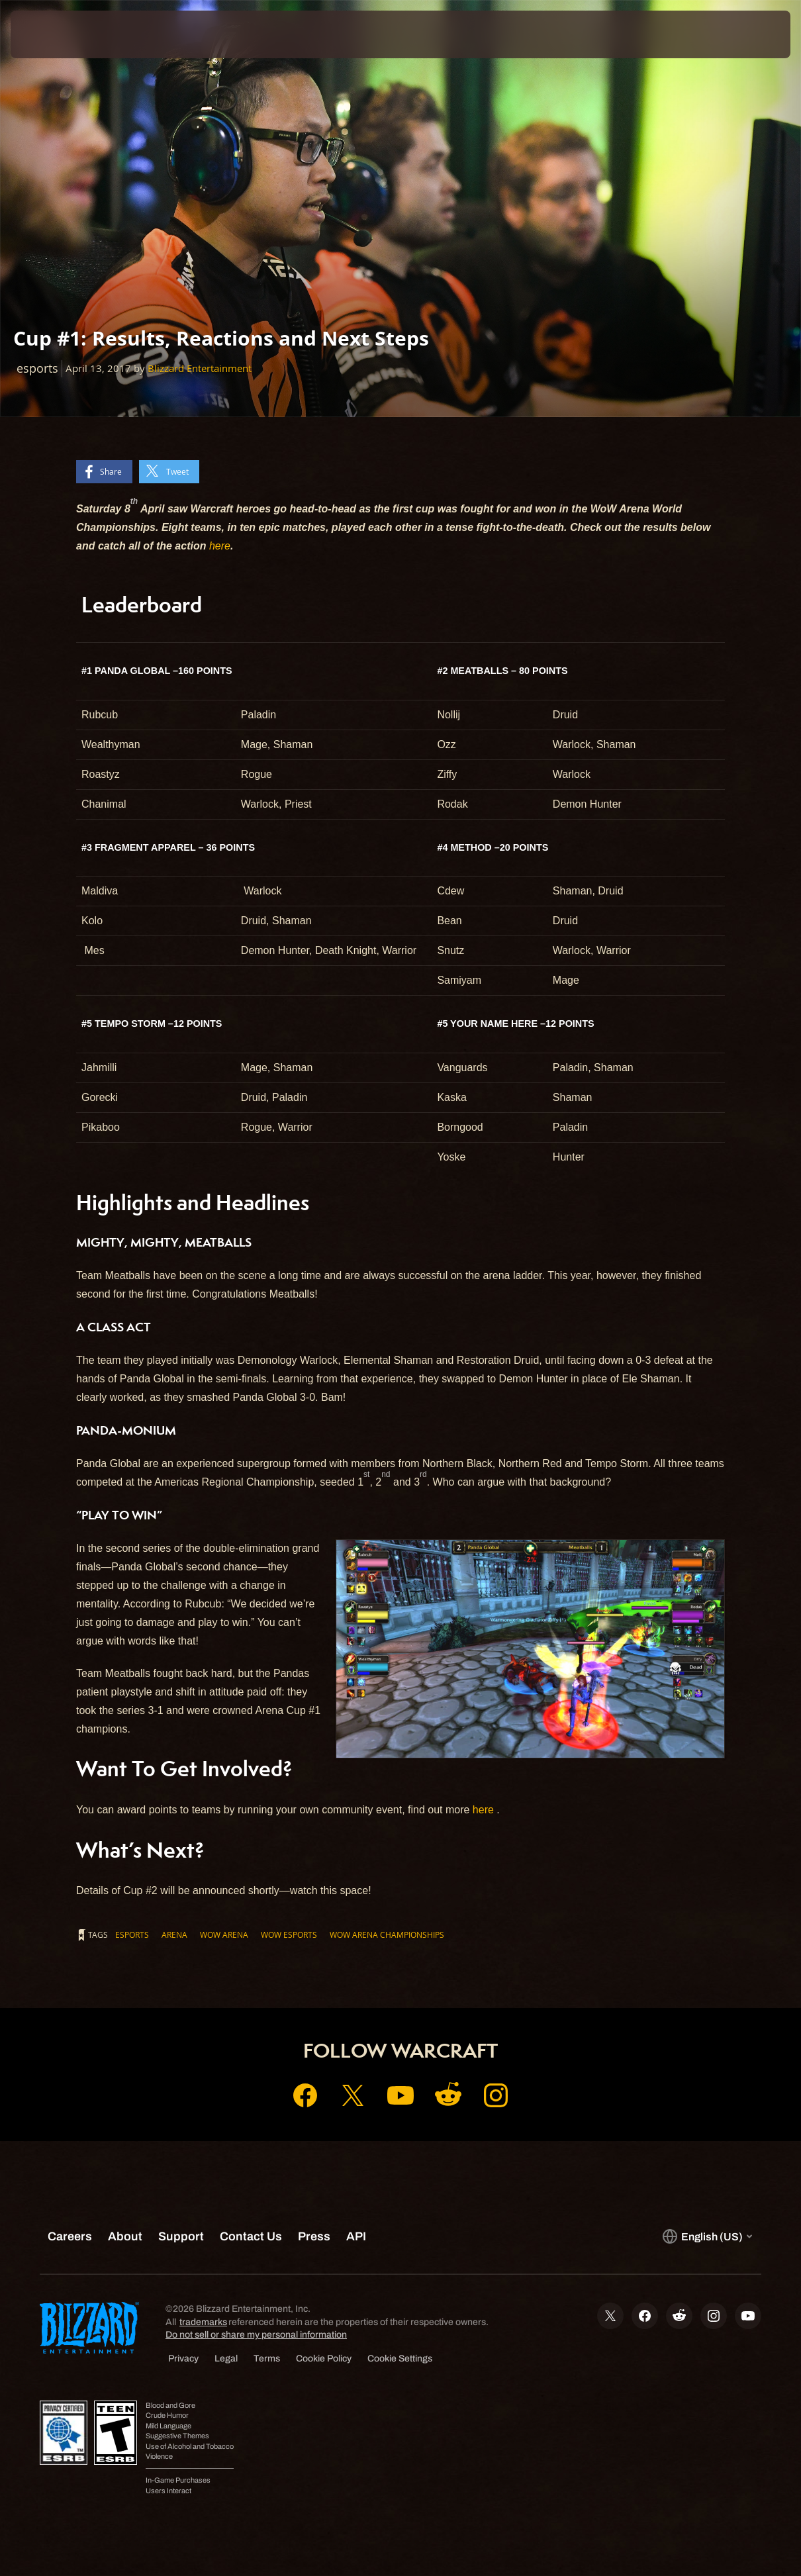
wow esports (289, 1934)
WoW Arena (224, 1934)
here (219, 545)
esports (132, 1934)
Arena (174, 1934)
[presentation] (52, 34)
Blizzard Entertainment (200, 368)
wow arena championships (387, 1934)
